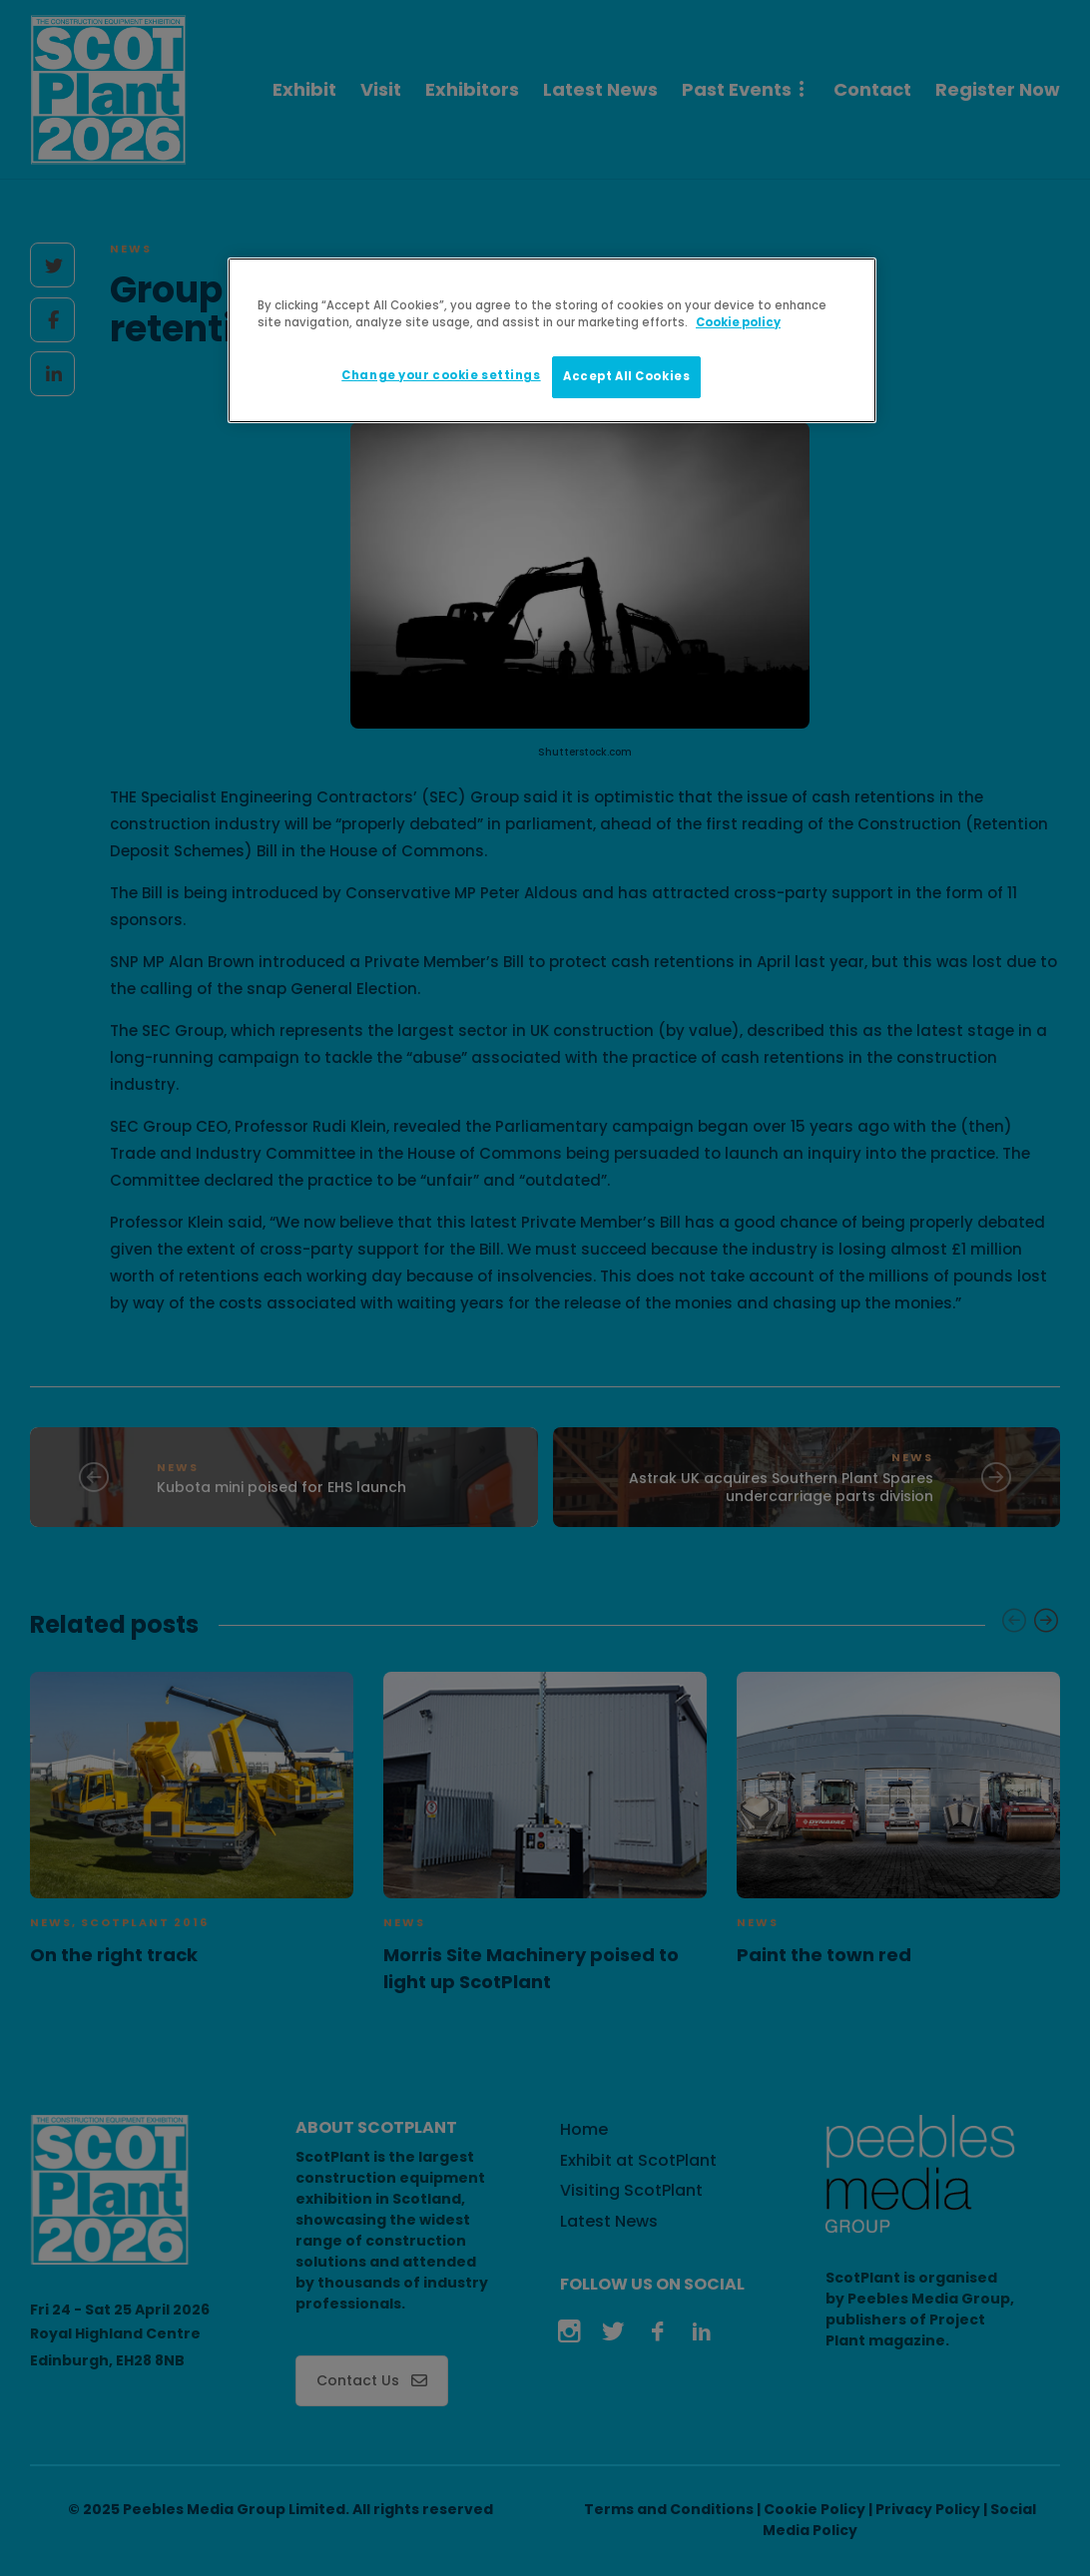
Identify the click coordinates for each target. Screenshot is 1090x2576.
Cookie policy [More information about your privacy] (738, 322)
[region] (552, 340)
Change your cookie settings (440, 375)
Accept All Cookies (626, 376)
